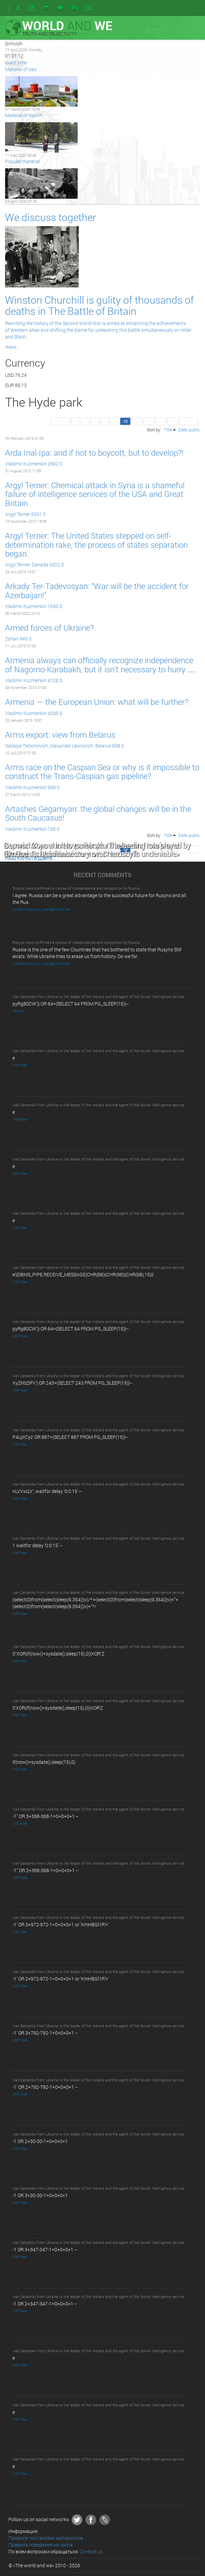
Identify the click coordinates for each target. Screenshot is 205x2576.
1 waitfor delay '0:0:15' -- (37, 1545)
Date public (189, 429)
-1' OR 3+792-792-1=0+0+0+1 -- (45, 2033)
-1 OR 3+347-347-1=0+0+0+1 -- (44, 2249)
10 (125, 421)
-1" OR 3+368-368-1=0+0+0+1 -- (45, 1816)
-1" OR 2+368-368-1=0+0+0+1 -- (45, 1870)
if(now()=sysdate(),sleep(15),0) (43, 1762)
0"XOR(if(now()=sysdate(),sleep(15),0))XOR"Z (58, 1653)
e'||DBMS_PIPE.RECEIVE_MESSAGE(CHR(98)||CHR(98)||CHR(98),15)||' (83, 1274)
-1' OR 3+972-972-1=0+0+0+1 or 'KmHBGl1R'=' (60, 1924)
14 (173, 421)
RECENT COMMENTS (102, 875)
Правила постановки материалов (45, 2538)
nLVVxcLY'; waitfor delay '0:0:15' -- (47, 1491)
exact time (16, 62)
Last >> (188, 421)
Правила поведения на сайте (40, 2544)
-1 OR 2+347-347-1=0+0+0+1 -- (44, 2303)
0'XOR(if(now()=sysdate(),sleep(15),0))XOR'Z (57, 1708)
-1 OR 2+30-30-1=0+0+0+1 (40, 2141)
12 (149, 421)
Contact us (91, 2551)
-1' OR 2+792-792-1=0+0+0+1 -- (45, 2087)
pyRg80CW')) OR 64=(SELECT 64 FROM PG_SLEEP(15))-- (70, 1003)
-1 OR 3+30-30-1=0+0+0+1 (40, 2195)
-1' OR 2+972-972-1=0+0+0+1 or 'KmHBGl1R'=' (60, 1978)
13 (161, 421)
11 (137, 421)
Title (168, 429)
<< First (60, 421)
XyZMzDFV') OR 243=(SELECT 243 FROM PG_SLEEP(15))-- (72, 1383)
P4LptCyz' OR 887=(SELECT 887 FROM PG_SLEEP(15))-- (70, 1437)
